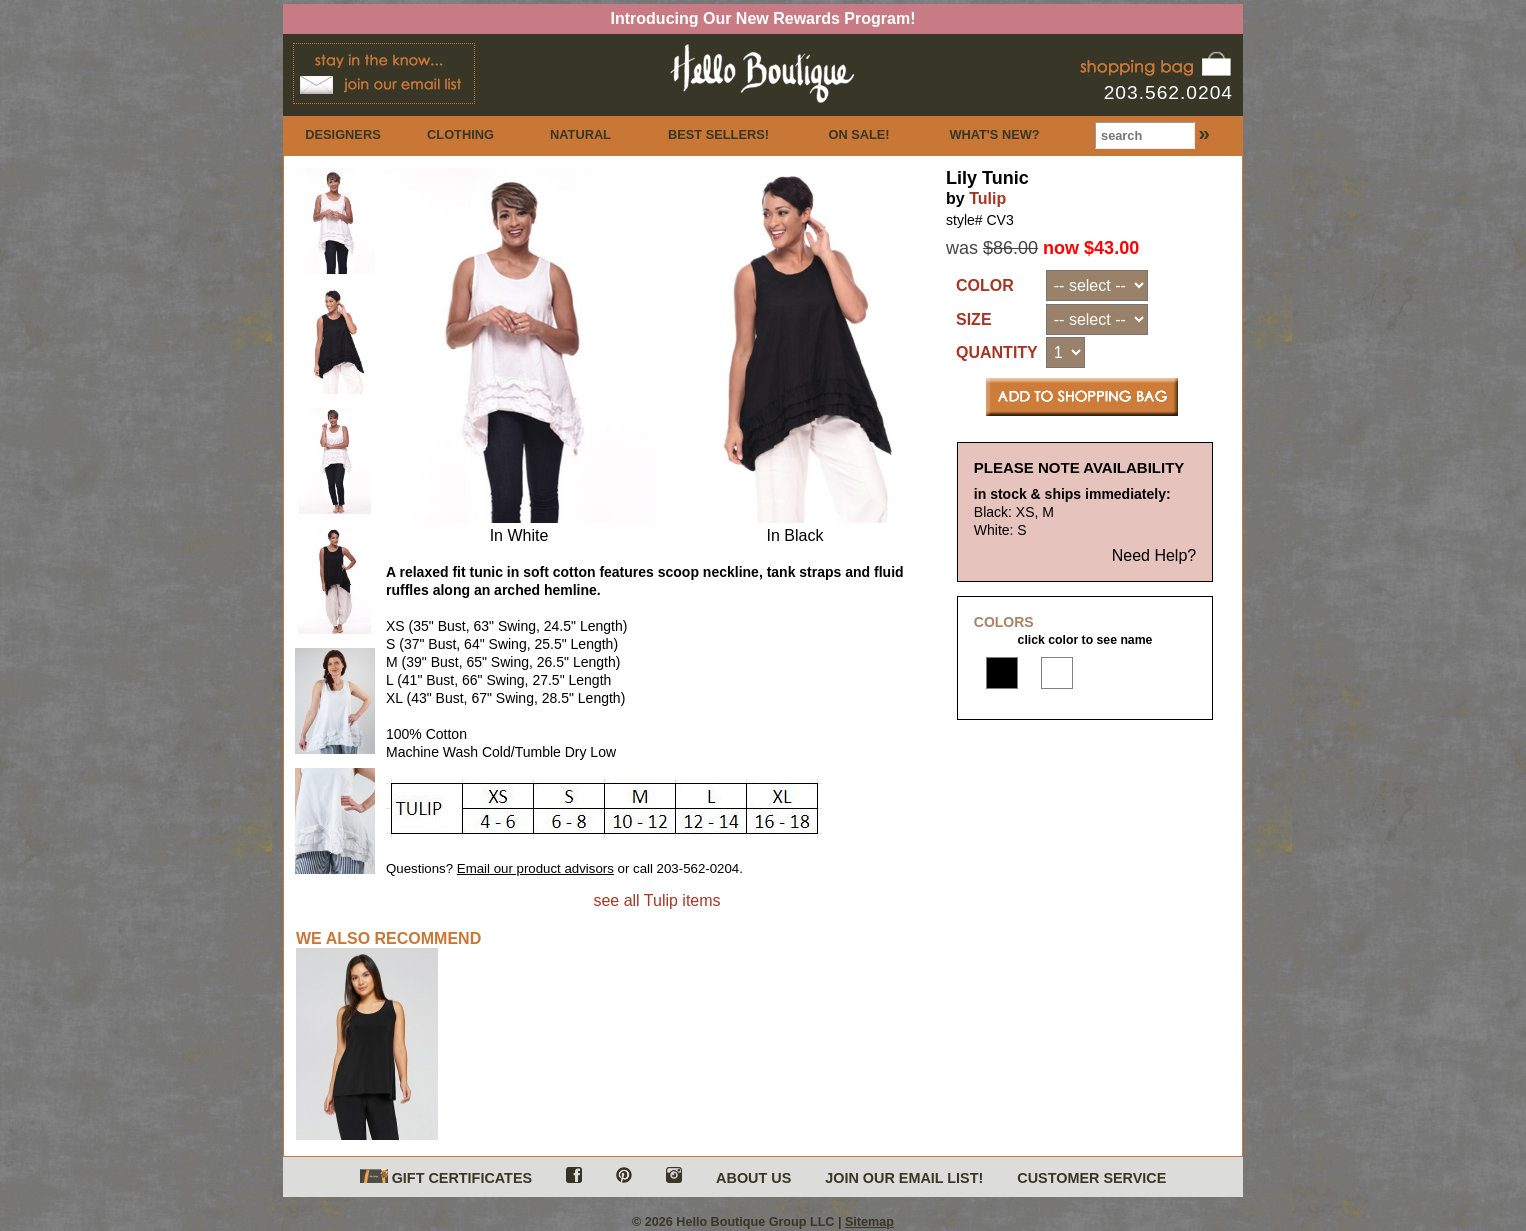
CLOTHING (460, 134)
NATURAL (580, 134)
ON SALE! (858, 134)
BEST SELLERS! (718, 134)
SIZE (974, 319)
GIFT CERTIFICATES (446, 1177)
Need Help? (1154, 555)
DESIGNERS (342, 134)
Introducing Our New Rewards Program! (763, 18)
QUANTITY (997, 352)
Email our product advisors (535, 868)
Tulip (987, 198)
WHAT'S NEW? (994, 134)
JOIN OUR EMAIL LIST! (904, 1178)
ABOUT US (753, 1178)
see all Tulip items (656, 900)
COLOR (985, 285)
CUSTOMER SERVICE (1091, 1178)
